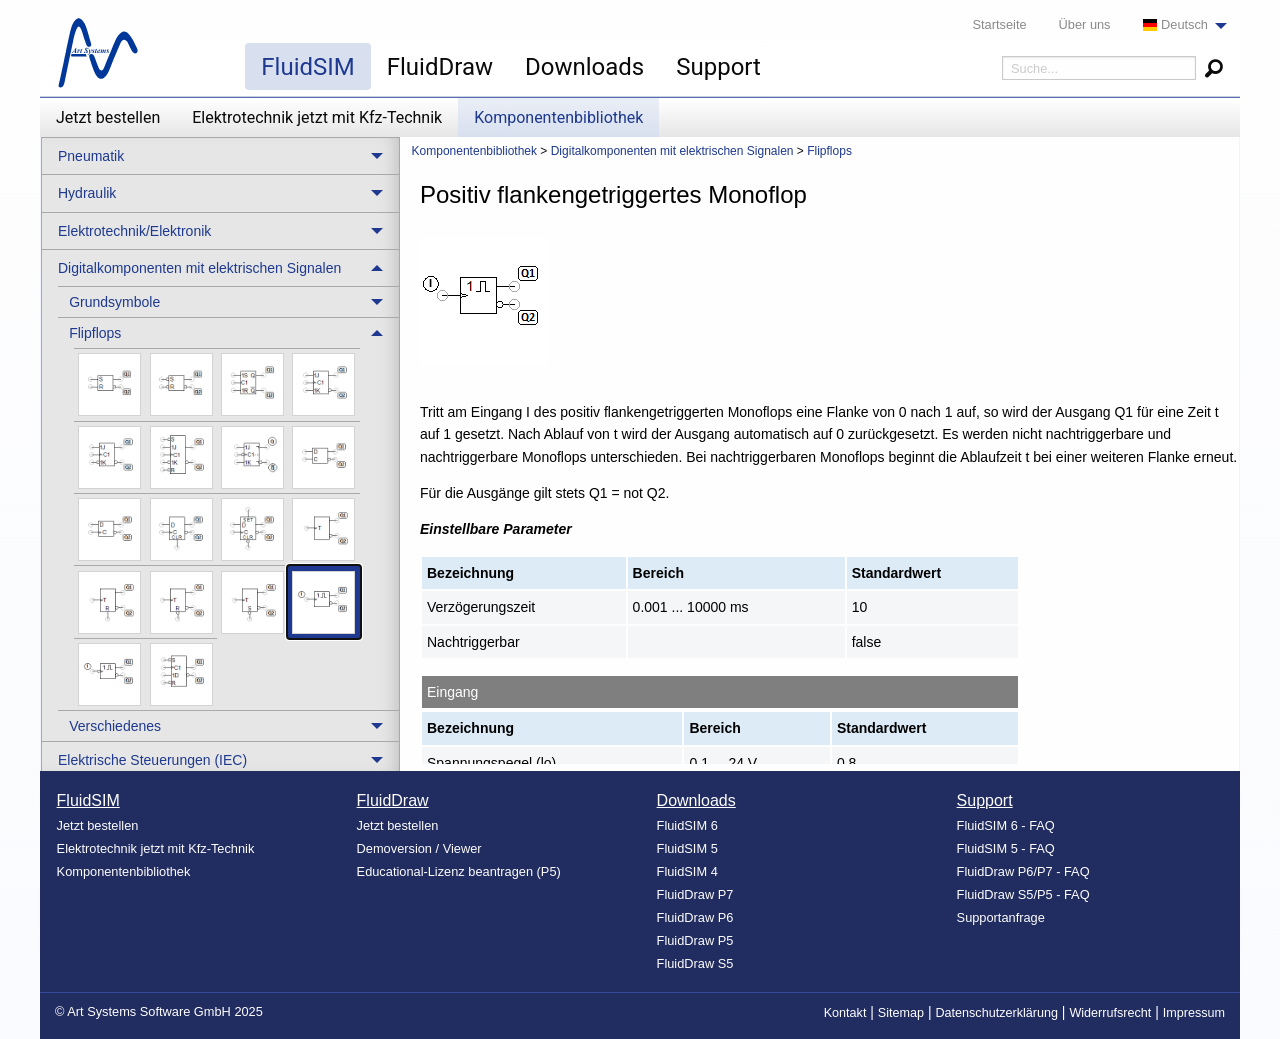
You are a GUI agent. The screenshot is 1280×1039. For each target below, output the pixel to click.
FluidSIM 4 (687, 871)
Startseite (1000, 24)
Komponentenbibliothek (558, 117)
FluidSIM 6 (687, 825)
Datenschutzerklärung (996, 1013)
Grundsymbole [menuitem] (114, 302)
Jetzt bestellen (108, 117)
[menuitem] (1179, 25)
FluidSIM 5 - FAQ (1006, 848)
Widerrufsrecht (1110, 1013)
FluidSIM (307, 67)
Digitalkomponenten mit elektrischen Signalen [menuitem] (199, 268)
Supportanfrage (1001, 917)
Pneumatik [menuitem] (91, 156)
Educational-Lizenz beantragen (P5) (459, 871)
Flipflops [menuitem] (95, 333)
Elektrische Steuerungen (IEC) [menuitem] (152, 760)
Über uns (1085, 24)
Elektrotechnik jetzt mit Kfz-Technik (317, 117)
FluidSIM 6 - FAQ (1006, 825)
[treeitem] (228, 301)
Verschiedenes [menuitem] (115, 726)
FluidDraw (440, 67)
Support (718, 67)
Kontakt (845, 1013)
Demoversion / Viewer (419, 848)
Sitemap (901, 1013)
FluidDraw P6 (695, 917)
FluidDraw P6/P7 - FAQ (1023, 871)
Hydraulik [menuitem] (87, 193)
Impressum (1194, 1013)
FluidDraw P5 (695, 940)
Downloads (584, 67)
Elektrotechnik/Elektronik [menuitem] (134, 231)
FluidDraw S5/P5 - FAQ (1023, 894)
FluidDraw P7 (695, 894)
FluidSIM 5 (687, 848)
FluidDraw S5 (695, 963)
